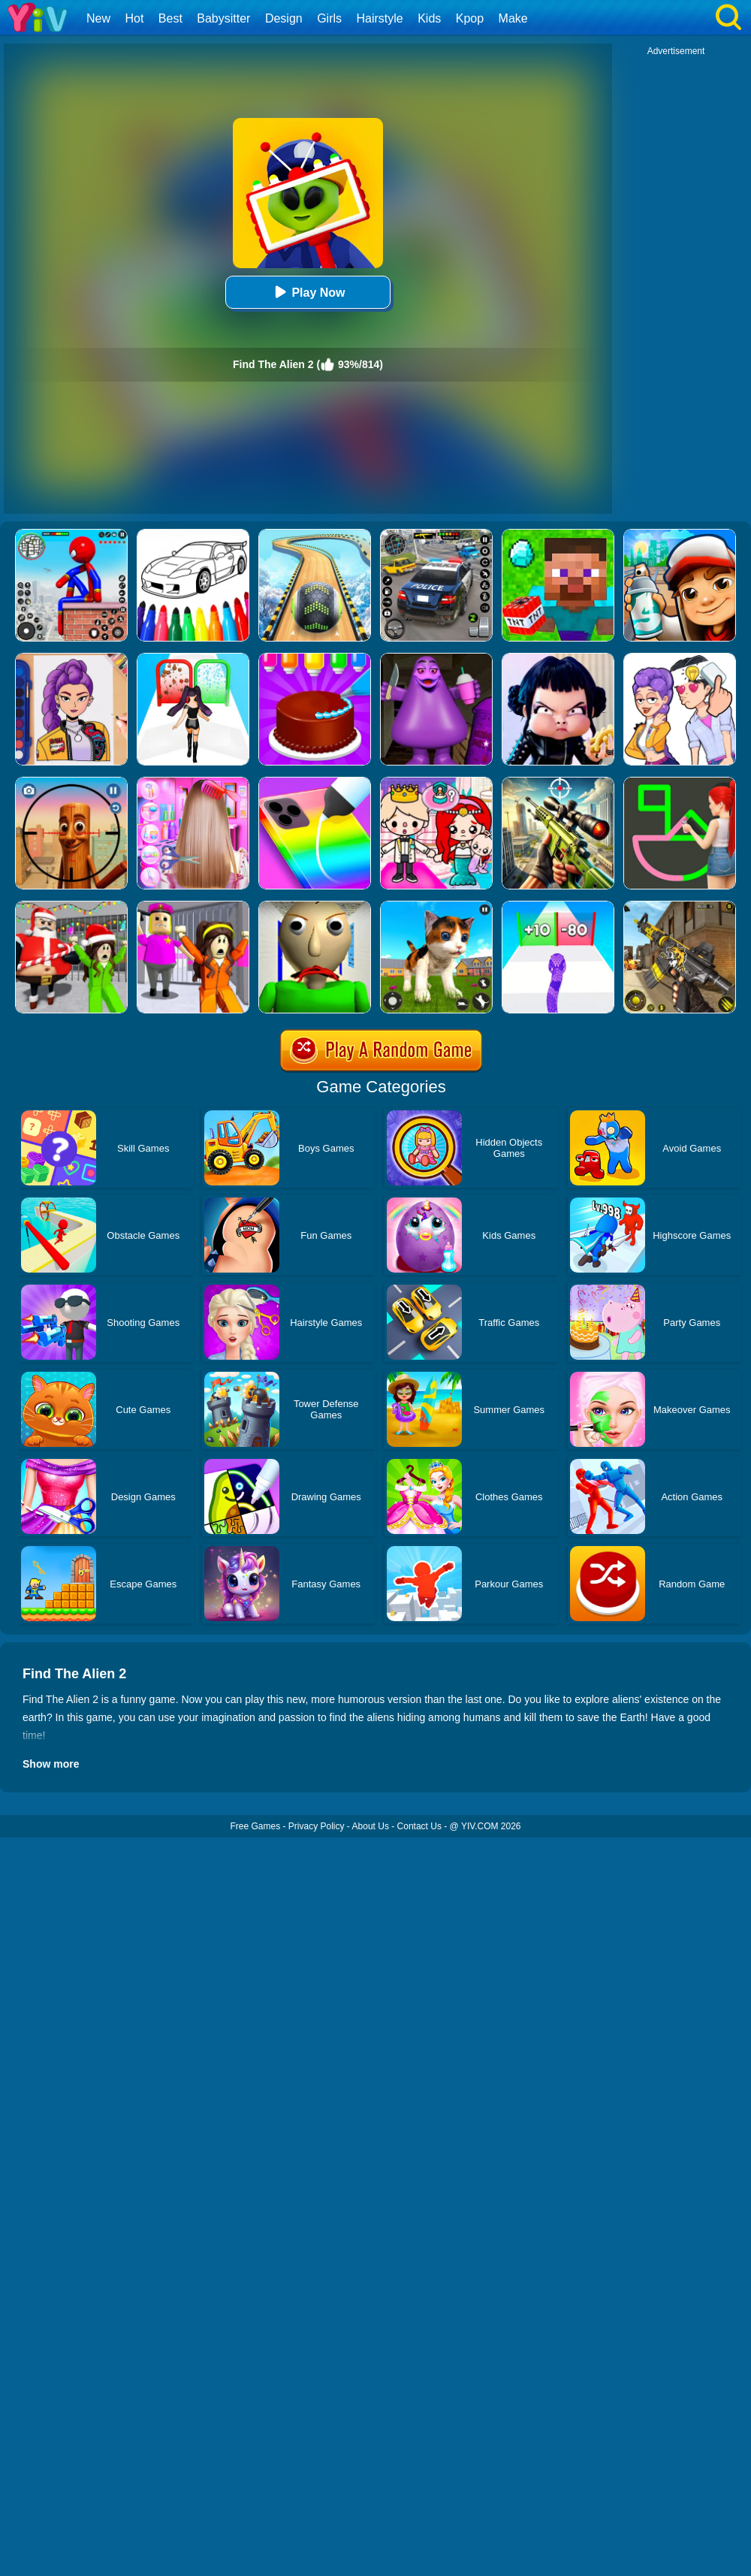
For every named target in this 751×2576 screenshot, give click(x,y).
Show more (51, 1764)
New (98, 18)
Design (284, 18)
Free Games (255, 1826)
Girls (329, 18)
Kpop (470, 18)
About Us (370, 1826)
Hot (134, 18)
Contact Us (419, 1826)
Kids (429, 18)
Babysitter (223, 18)
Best (170, 18)
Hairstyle (380, 18)
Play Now (307, 291)
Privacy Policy (316, 1826)
